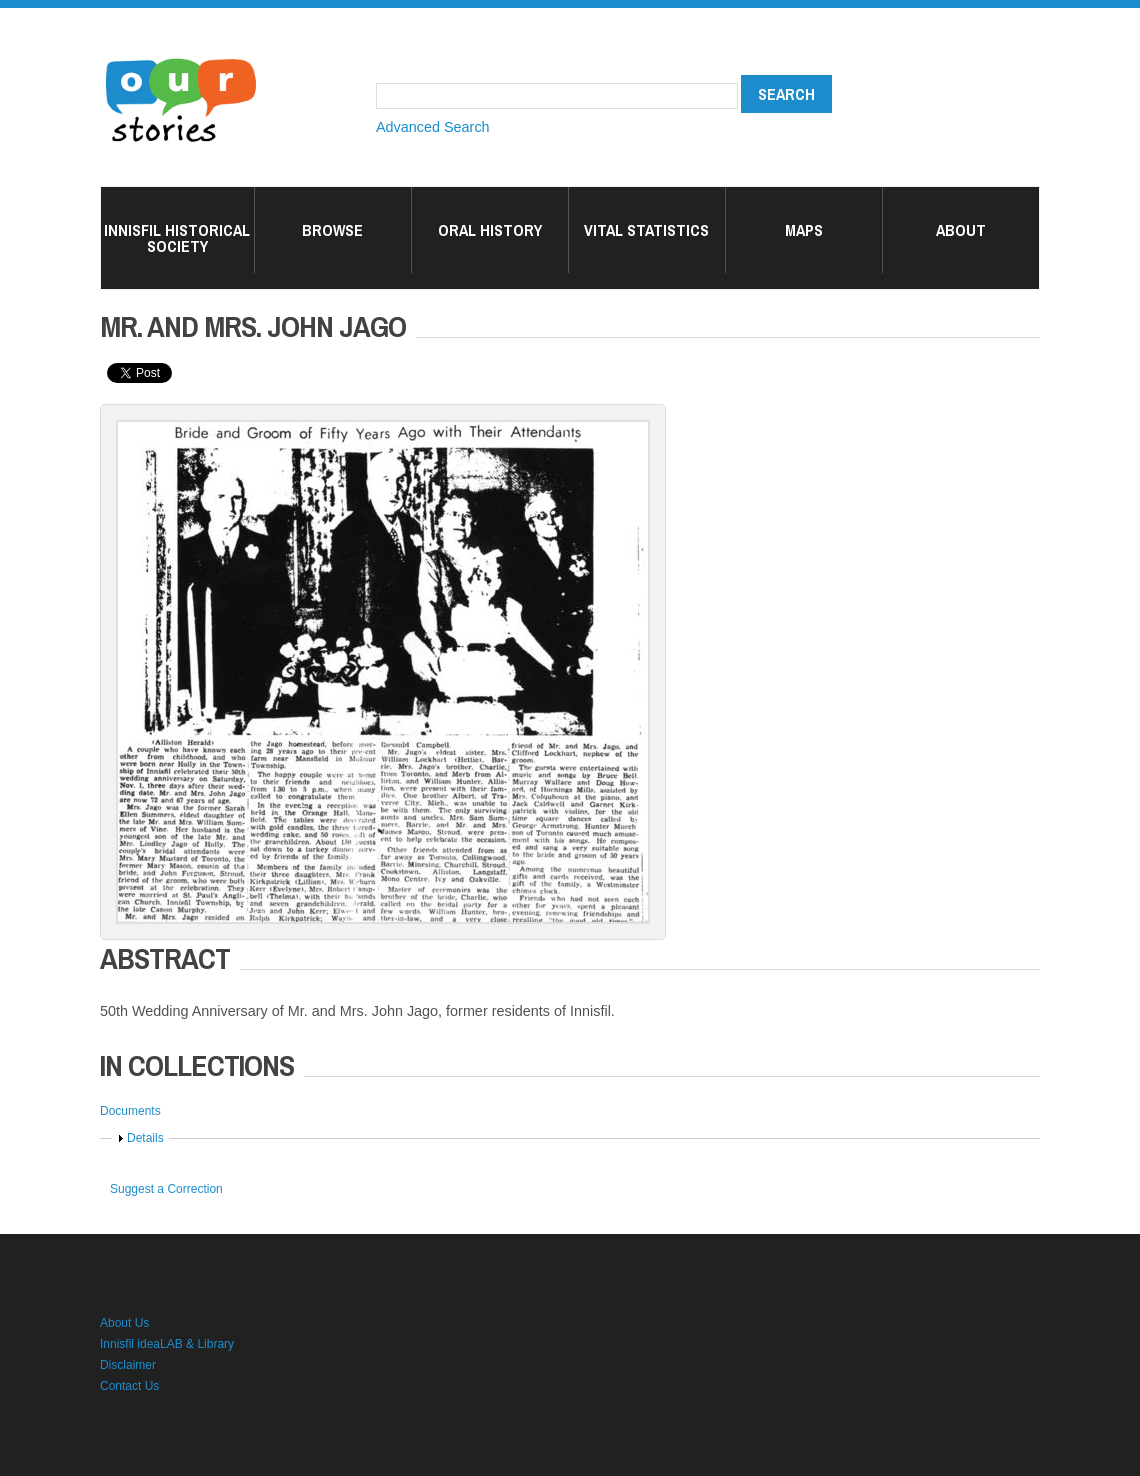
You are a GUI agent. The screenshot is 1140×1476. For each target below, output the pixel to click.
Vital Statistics (646, 230)
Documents (130, 1111)
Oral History (490, 230)
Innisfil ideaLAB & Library (167, 1344)
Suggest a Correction (166, 1189)
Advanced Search (433, 127)
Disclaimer (128, 1365)
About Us (124, 1323)
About (961, 230)
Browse (332, 230)
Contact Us (129, 1386)
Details (145, 1138)
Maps (804, 230)
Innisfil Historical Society (177, 238)
